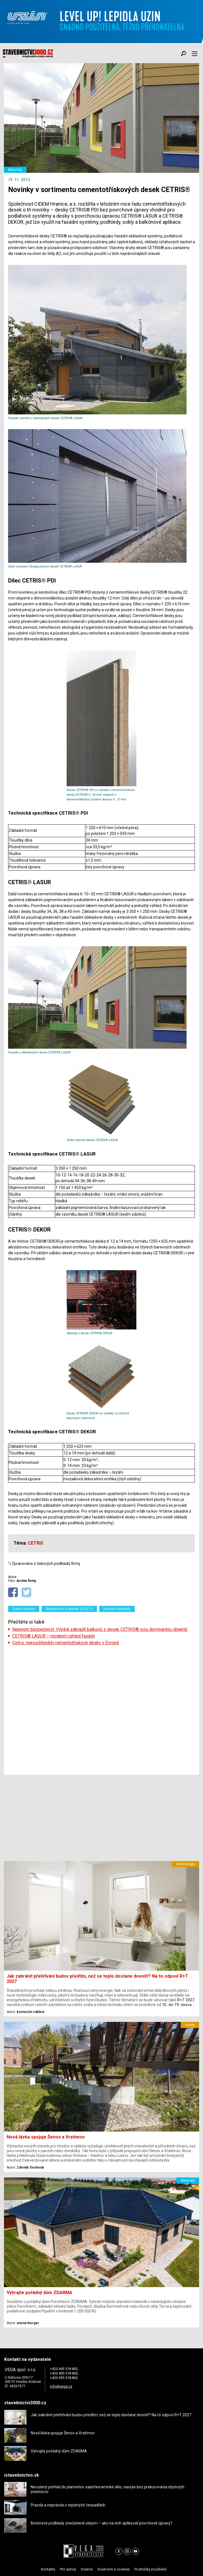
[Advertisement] (101, 1710)
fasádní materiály (116, 1609)
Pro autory (68, 2569)
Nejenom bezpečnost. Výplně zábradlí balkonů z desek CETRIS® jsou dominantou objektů (99, 1629)
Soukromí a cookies (113, 2569)
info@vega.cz (61, 2386)
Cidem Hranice (23, 1609)
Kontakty (48, 2569)
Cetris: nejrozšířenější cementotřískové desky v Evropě (65, 1642)
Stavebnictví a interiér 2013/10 (69, 1609)
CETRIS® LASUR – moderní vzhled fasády (53, 1636)
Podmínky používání (150, 2569)
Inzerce (87, 2569)
